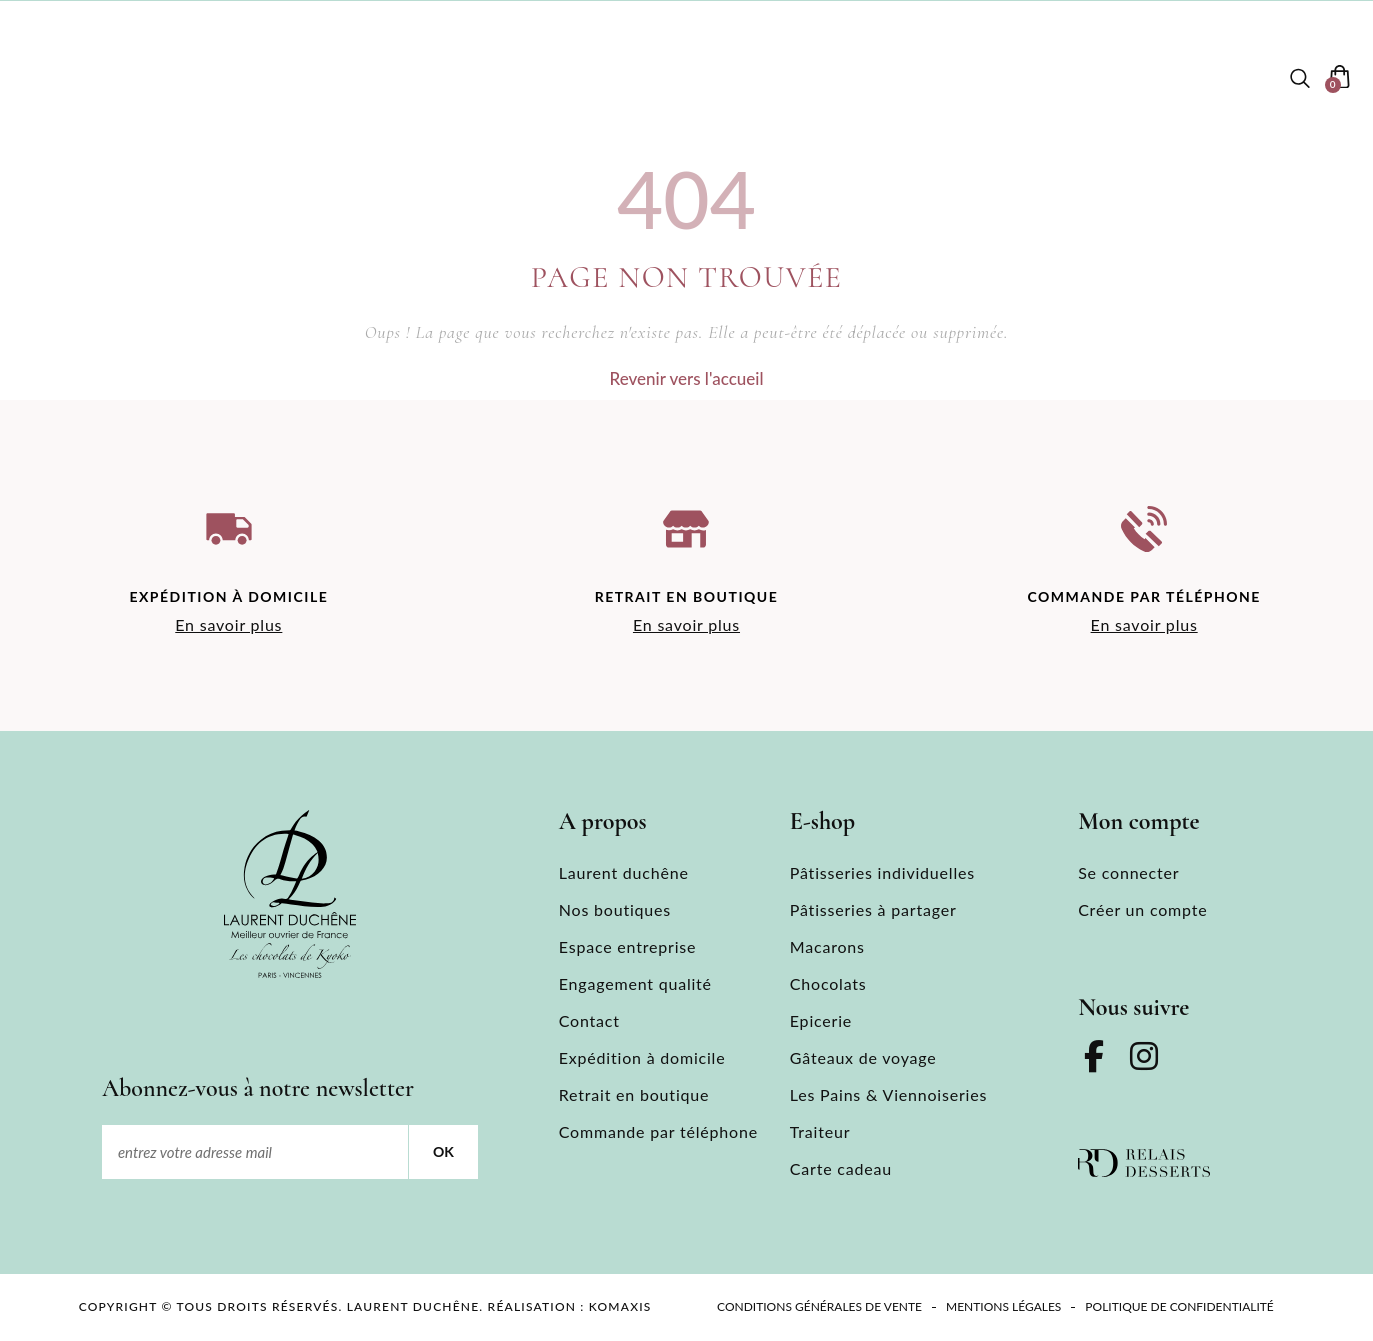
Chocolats (828, 983)
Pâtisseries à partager (873, 909)
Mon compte (1204, 78)
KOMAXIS (620, 1306)
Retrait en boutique (634, 1094)
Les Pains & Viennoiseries (888, 1094)
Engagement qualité (635, 983)
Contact (1070, 78)
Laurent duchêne (270, 78)
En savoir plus (228, 624)
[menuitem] (74, 79)
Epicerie (821, 1020)
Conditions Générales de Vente (819, 1306)
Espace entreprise (913, 78)
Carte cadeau (841, 1168)
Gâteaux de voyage (863, 1057)
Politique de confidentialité (1179, 1306)
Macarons (827, 946)
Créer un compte (1142, 909)
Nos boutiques (454, 78)
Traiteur (820, 1131)
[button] (1300, 79)
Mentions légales (1003, 1306)
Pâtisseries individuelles (882, 872)
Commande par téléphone (658, 1131)
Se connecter (1128, 872)
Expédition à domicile (642, 1057)
